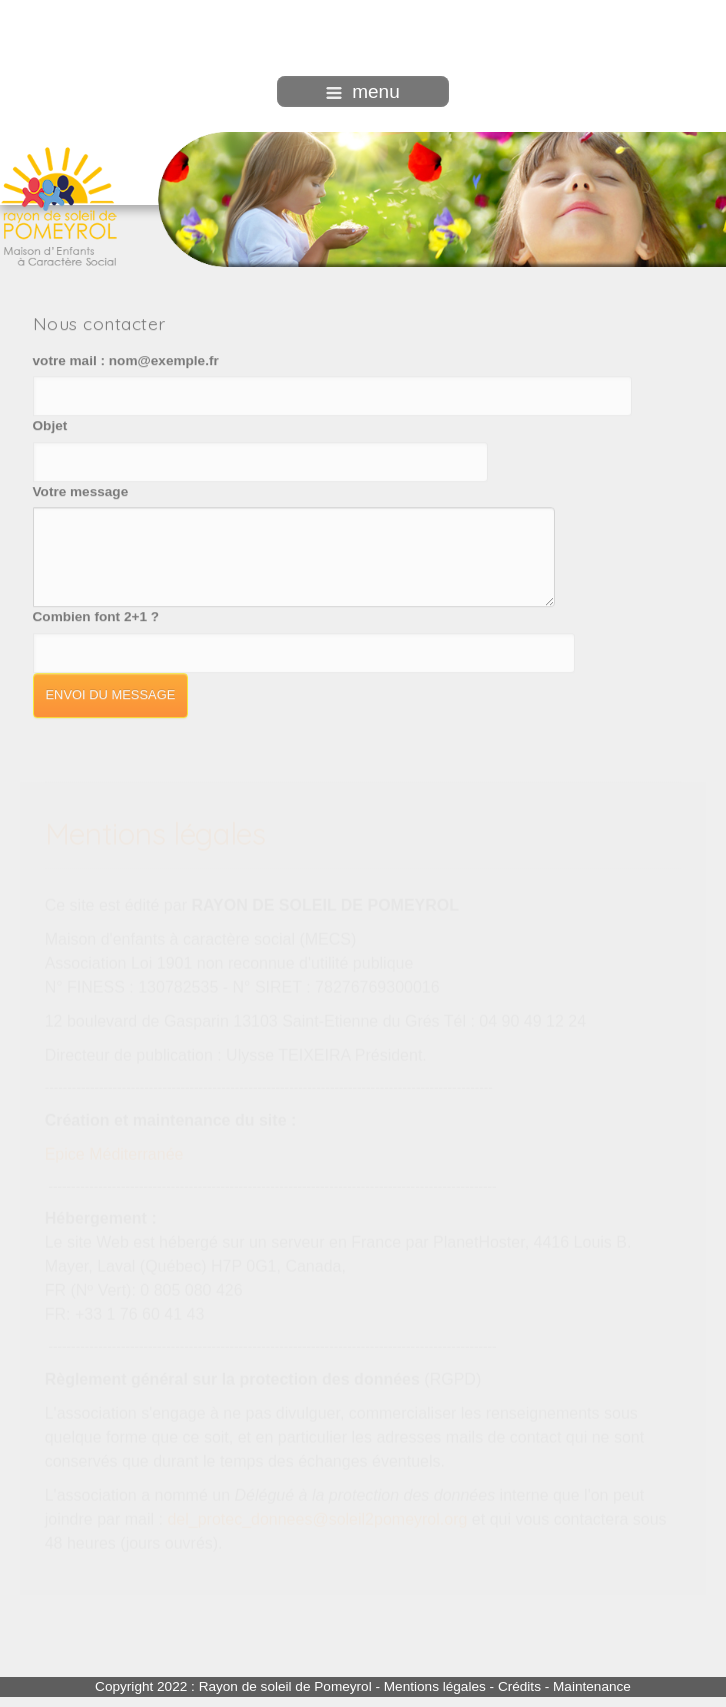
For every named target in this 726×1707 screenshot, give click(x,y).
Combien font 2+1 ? (96, 615)
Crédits (519, 1686)
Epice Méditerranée (114, 1153)
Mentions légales (435, 1686)
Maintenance (592, 1686)
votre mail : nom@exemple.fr (126, 359)
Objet (50, 424)
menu (363, 91)
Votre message (81, 490)
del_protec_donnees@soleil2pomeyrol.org (317, 1518)
